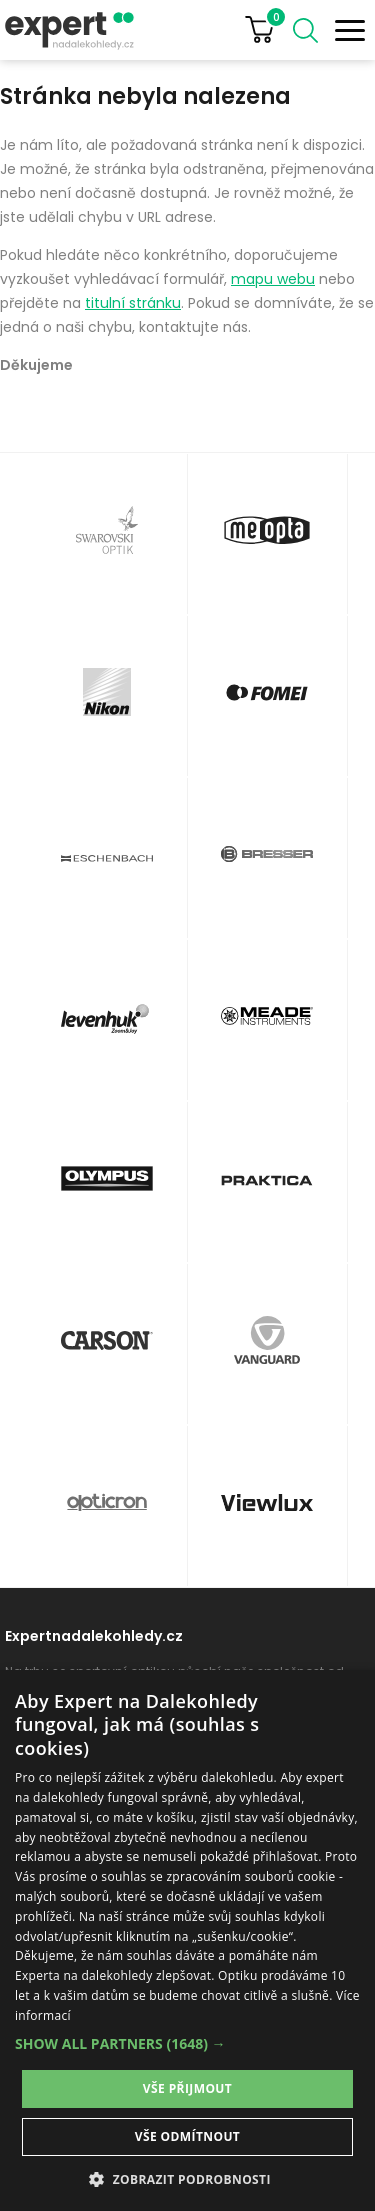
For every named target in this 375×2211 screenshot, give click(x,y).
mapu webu (273, 279)
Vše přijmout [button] (187, 2088)
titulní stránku (133, 303)
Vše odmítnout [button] (187, 2136)
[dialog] (187, 1940)
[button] (187, 2043)
